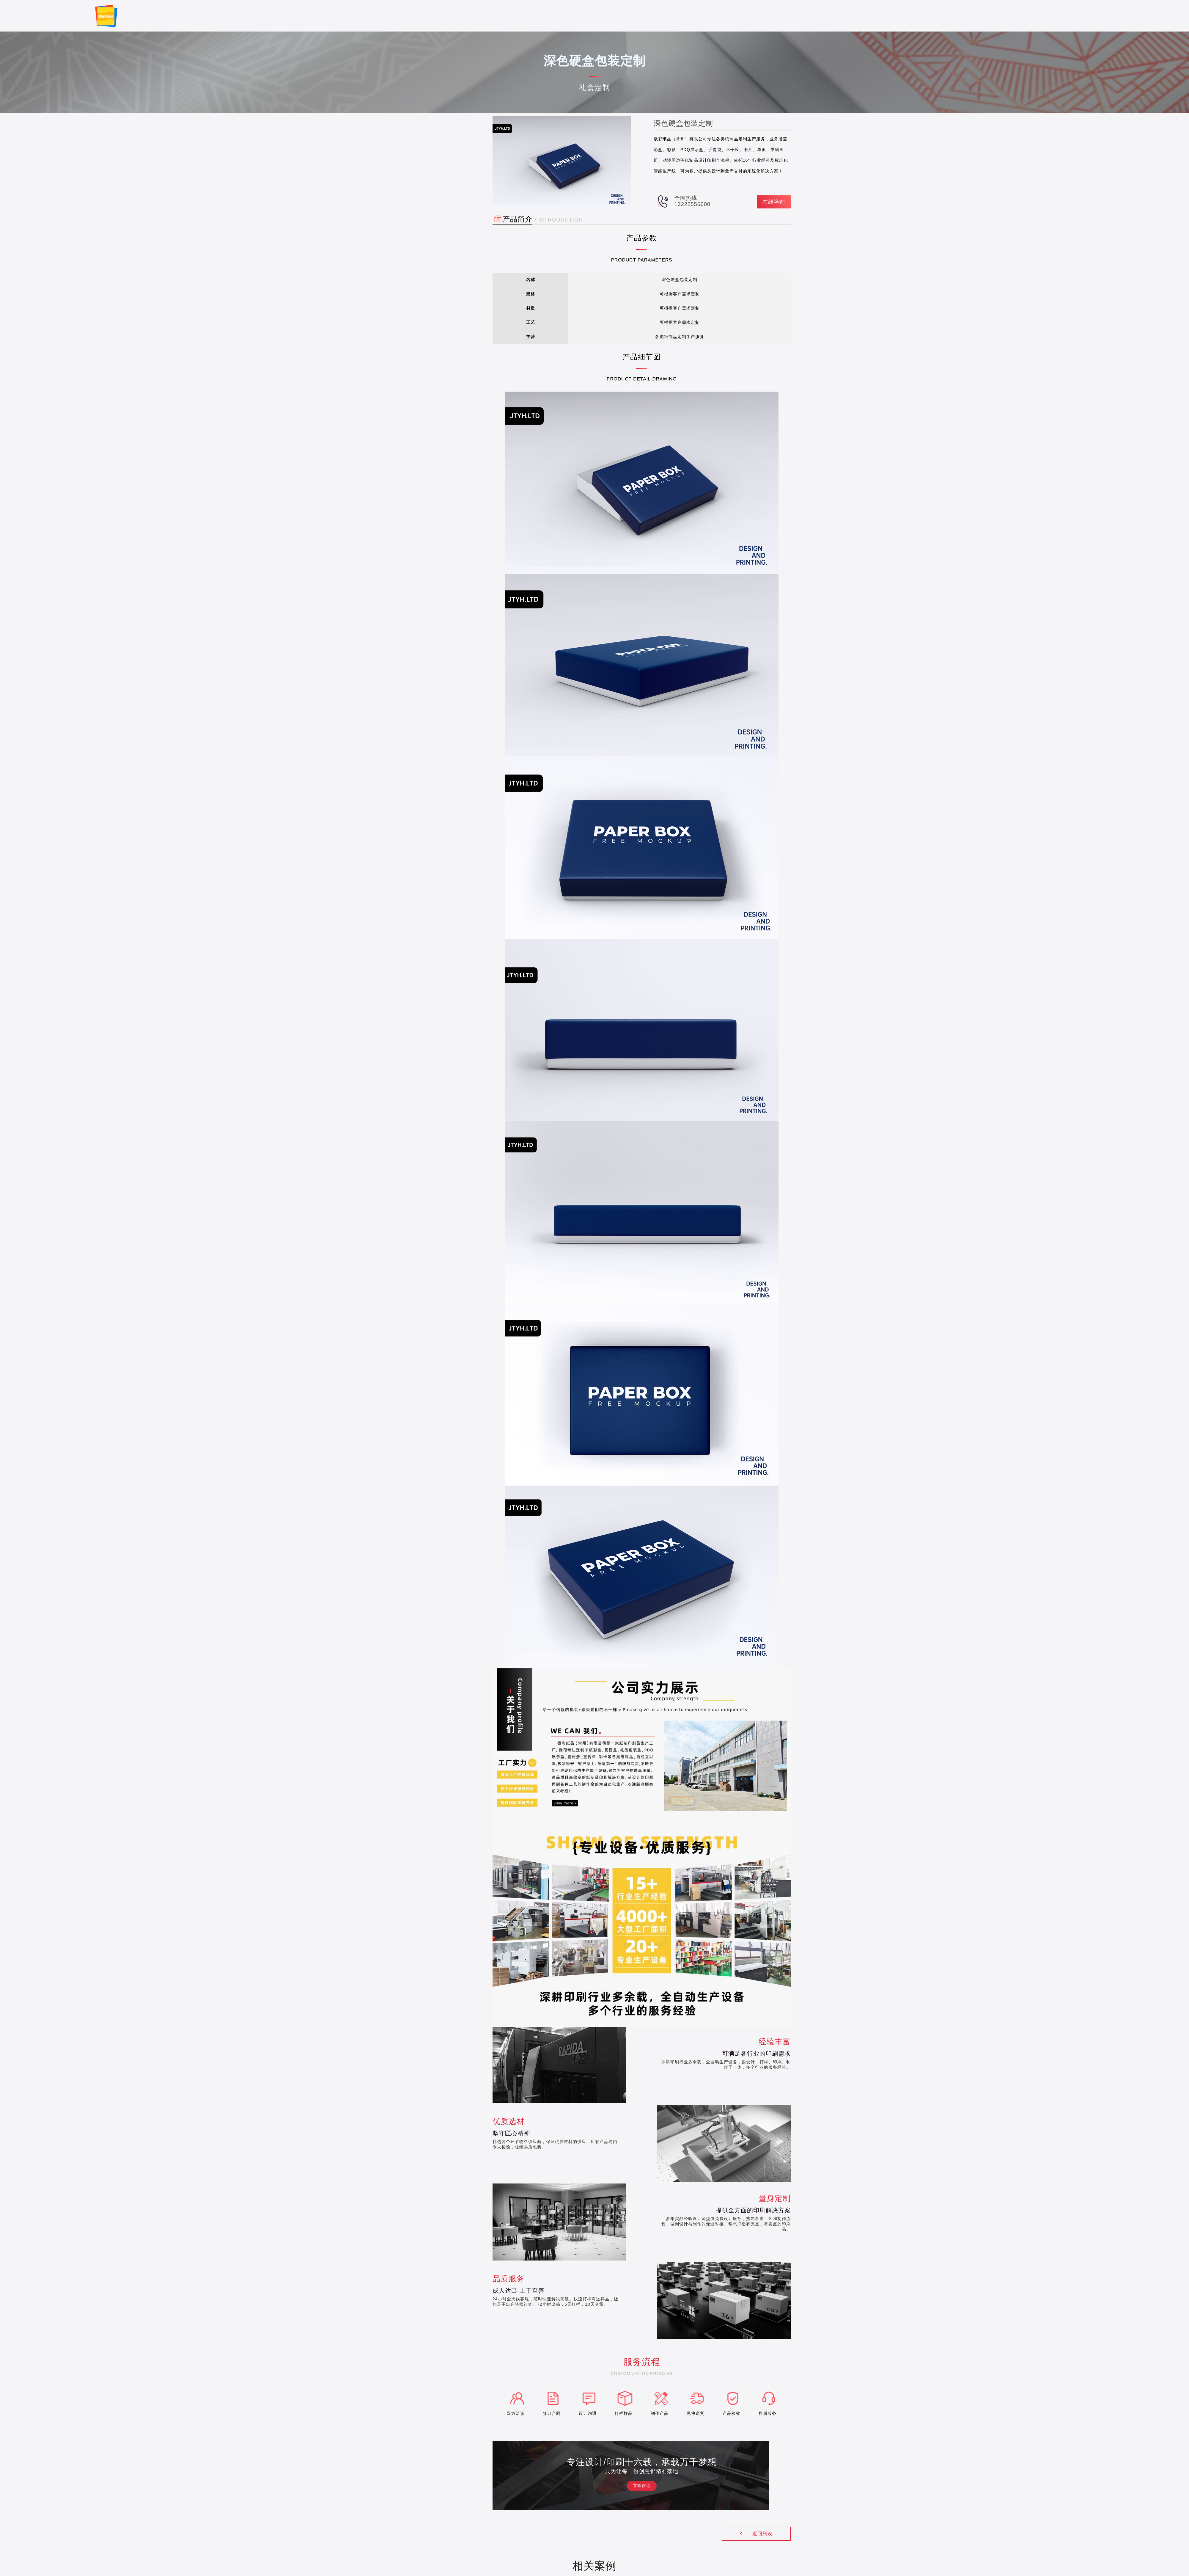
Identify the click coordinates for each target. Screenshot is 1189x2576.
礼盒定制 (432, 147)
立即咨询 (641, 2485)
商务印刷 (432, 178)
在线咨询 (773, 202)
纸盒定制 (432, 162)
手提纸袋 (432, 193)
